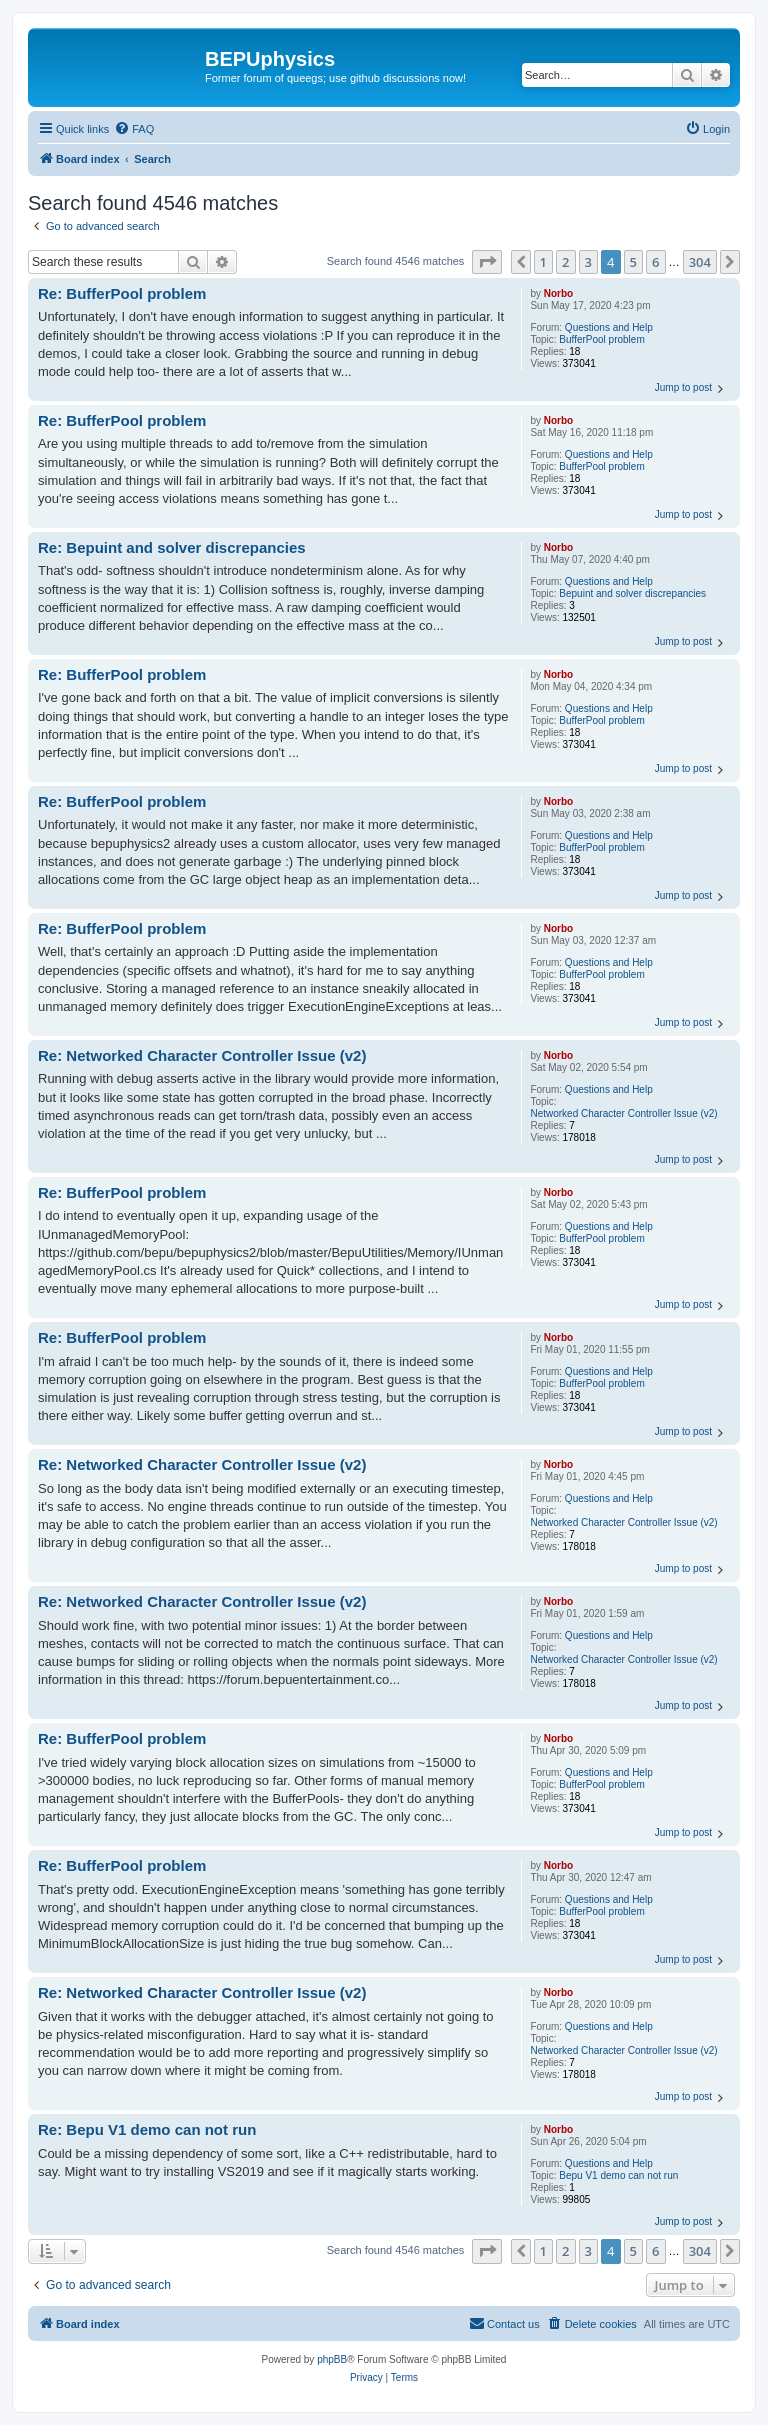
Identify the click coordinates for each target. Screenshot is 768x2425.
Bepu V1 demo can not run (618, 2175)
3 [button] (588, 262)
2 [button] (565, 262)
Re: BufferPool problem (122, 293)
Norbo (558, 293)
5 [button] (633, 262)
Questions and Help (609, 327)
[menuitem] (134, 129)
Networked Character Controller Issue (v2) (623, 1113)
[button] (487, 262)
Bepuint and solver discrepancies (632, 593)
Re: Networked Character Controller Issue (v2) (202, 1055)
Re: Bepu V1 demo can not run (147, 2129)
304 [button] (700, 262)
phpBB (332, 2359)
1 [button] (543, 262)
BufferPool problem (601, 339)
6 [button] (655, 262)
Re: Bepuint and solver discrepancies (172, 547)
